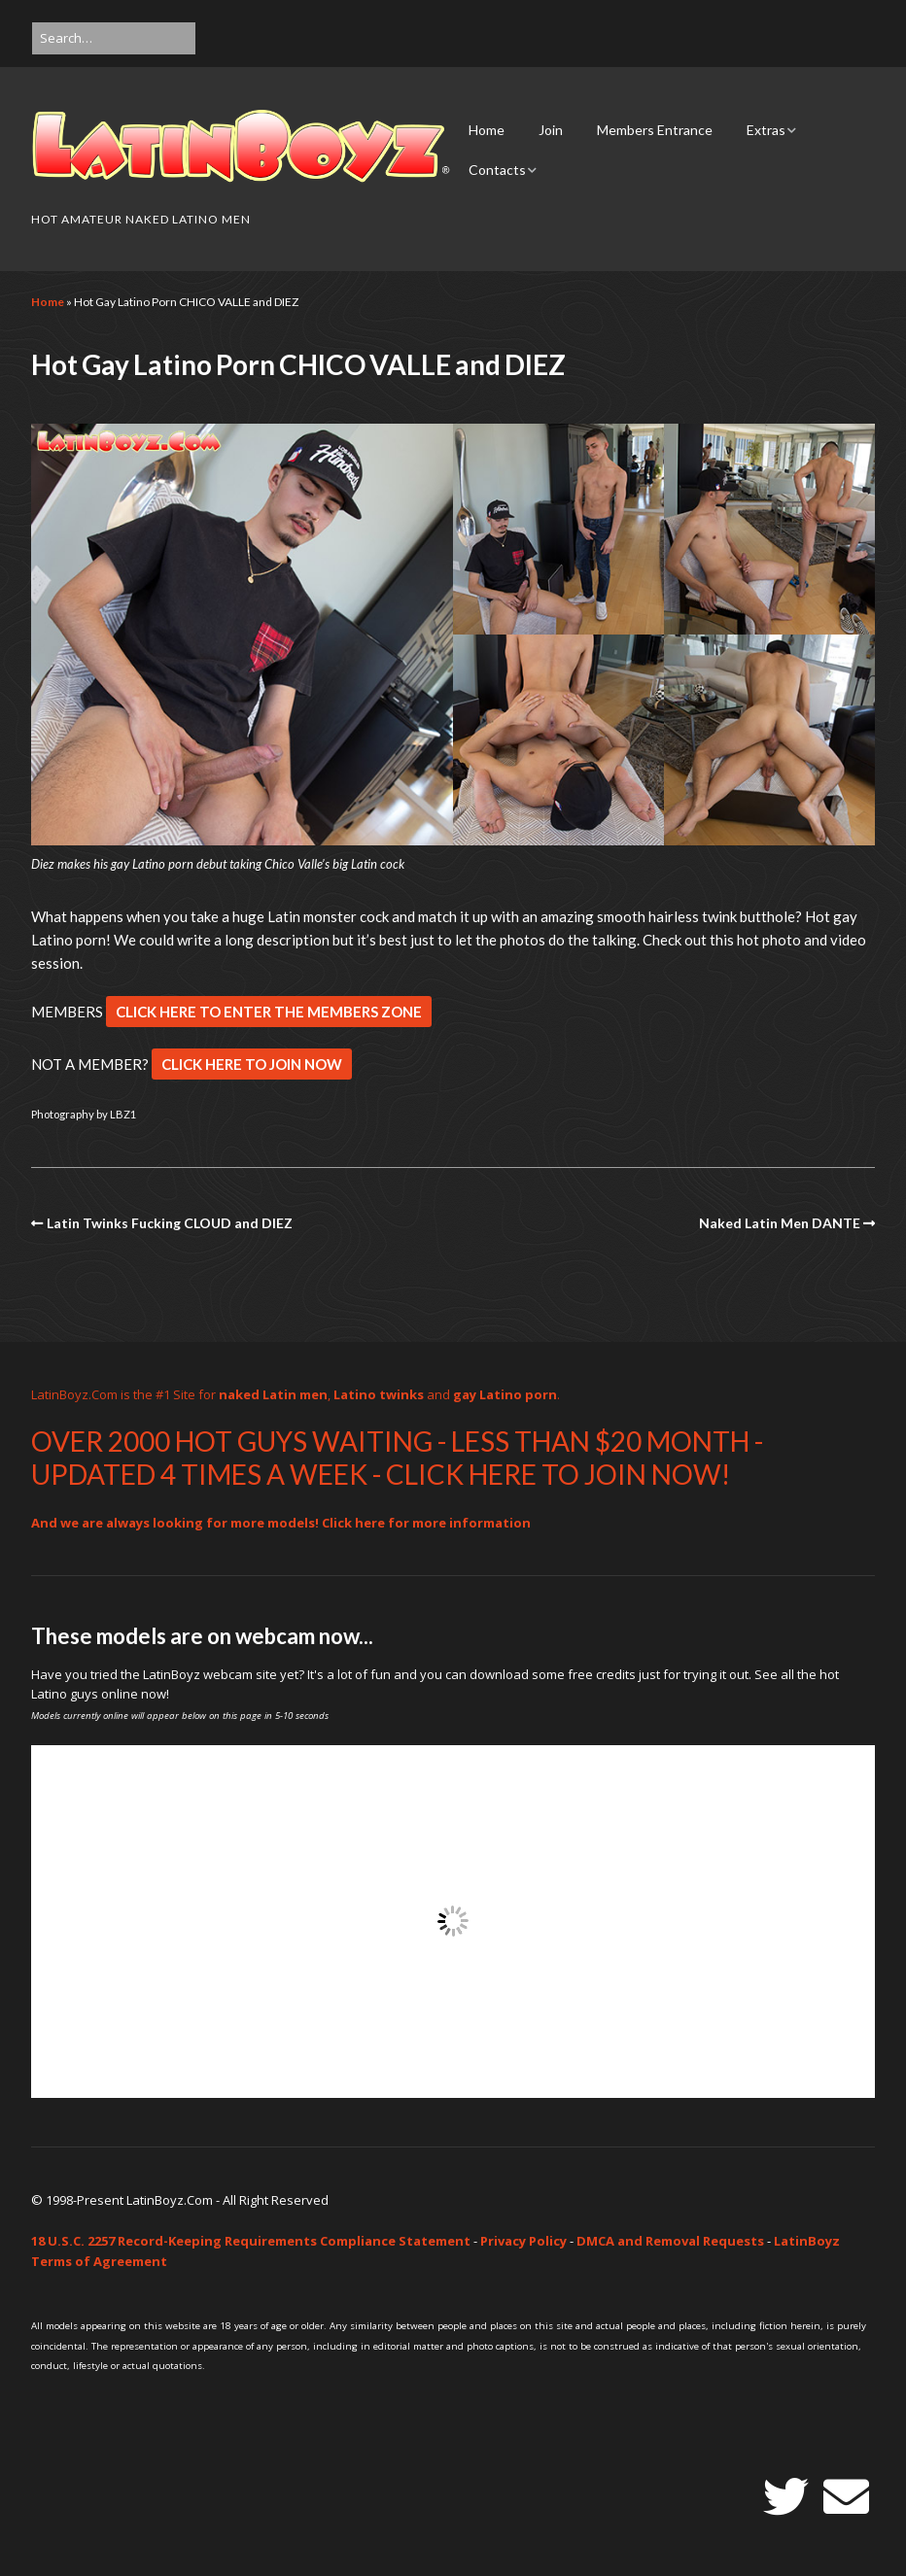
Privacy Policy (523, 2241)
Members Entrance (655, 129)
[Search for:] (113, 38)
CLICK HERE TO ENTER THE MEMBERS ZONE (269, 1011)
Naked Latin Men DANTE (779, 1223)
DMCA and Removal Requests (670, 2241)
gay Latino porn (505, 1394)
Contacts (497, 169)
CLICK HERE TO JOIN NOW (251, 1064)
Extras (766, 129)
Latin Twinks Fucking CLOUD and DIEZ (170, 1223)
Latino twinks (378, 1394)
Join (551, 129)
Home (487, 129)
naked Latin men (273, 1394)
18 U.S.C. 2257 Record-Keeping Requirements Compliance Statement (250, 2241)
